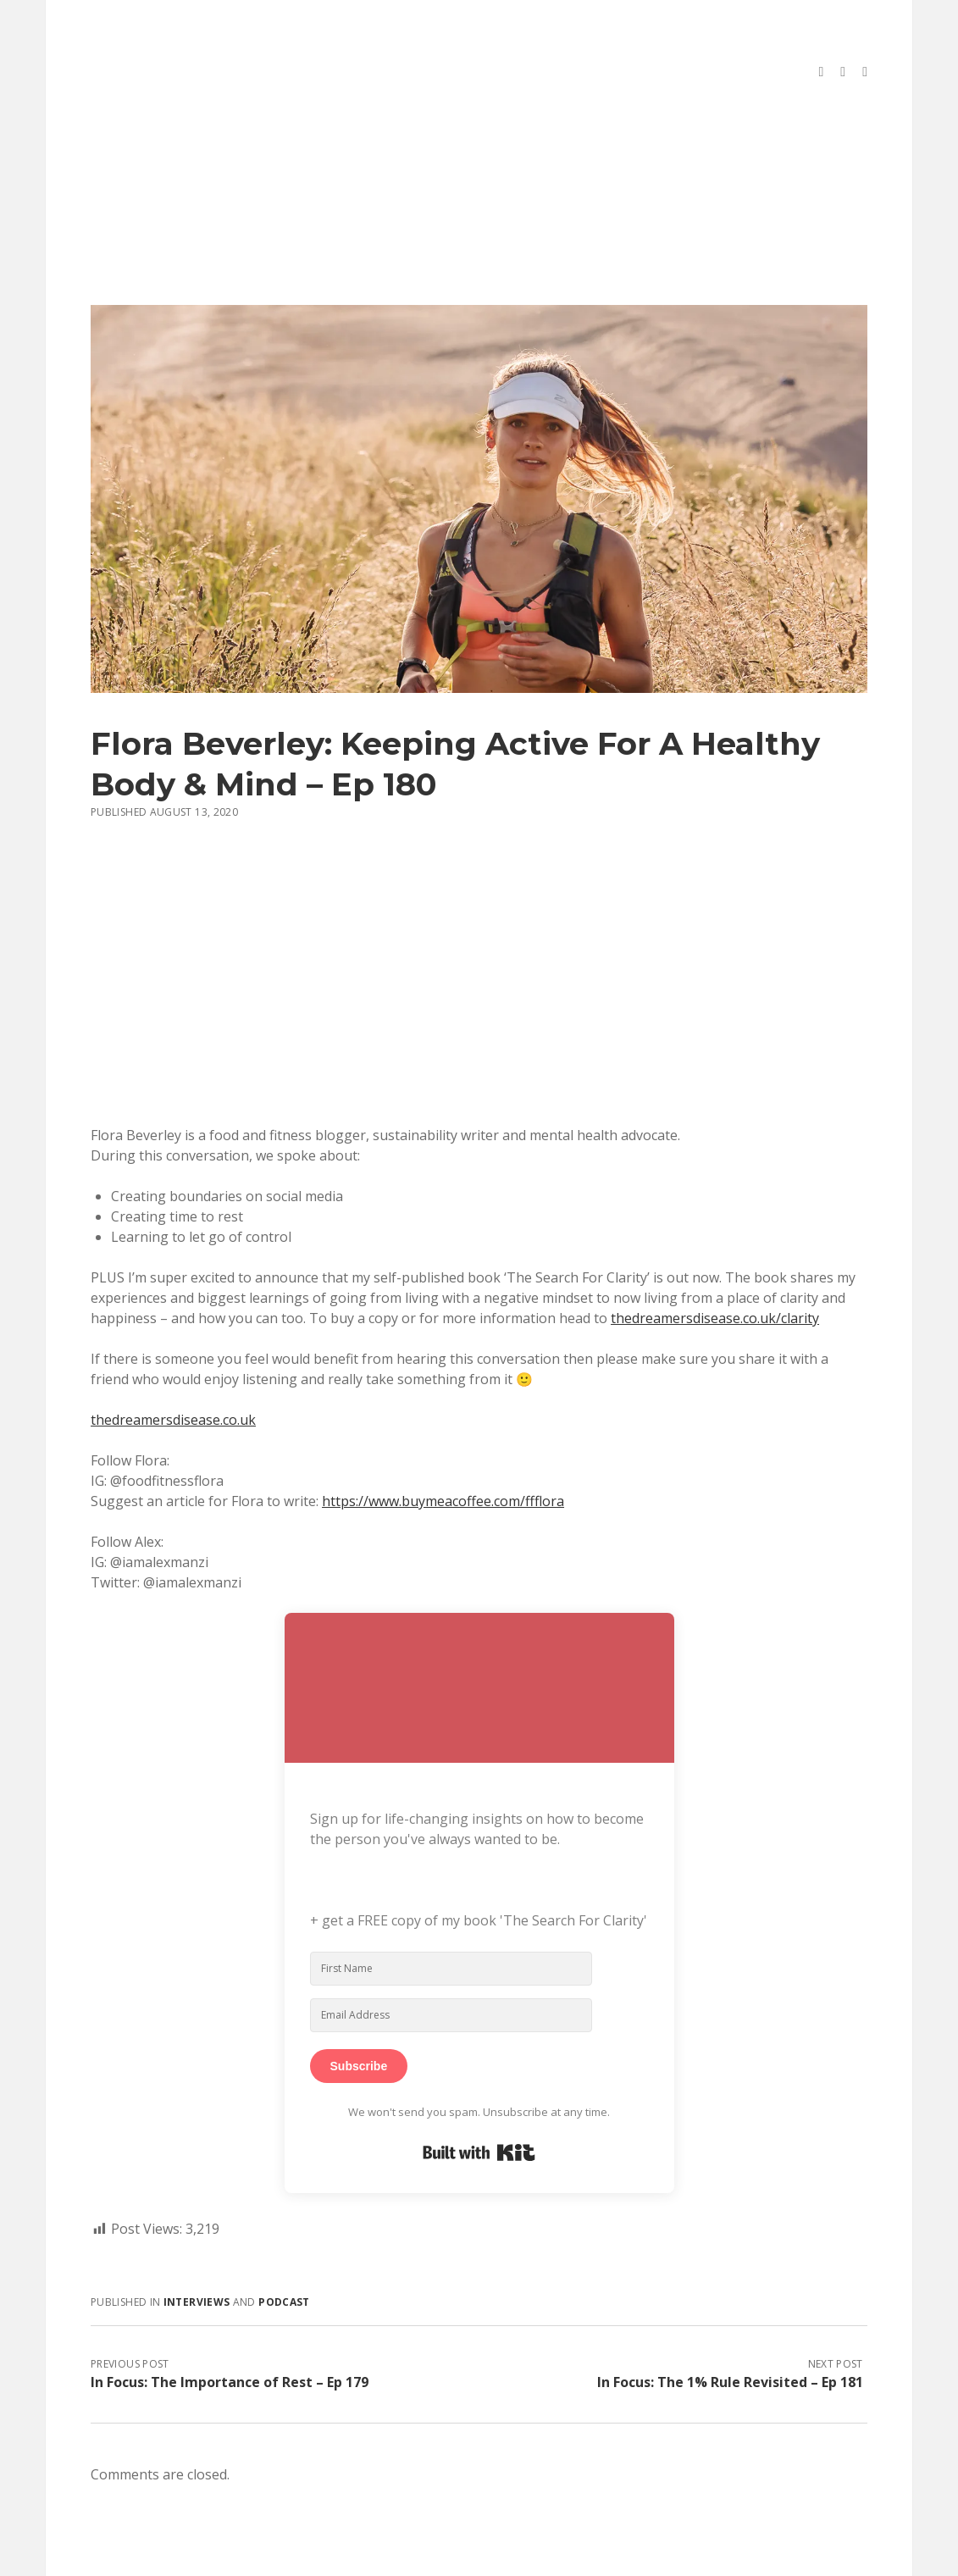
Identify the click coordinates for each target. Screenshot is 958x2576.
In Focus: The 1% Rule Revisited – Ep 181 (730, 2321)
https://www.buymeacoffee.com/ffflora (443, 1440)
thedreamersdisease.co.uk (173, 1358)
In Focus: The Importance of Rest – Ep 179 (229, 2321)
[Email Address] (451, 1954)
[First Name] (451, 1908)
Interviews (196, 2241)
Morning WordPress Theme (422, 2557)
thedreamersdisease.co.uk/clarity (715, 1257)
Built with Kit (479, 2091)
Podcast (284, 2241)
